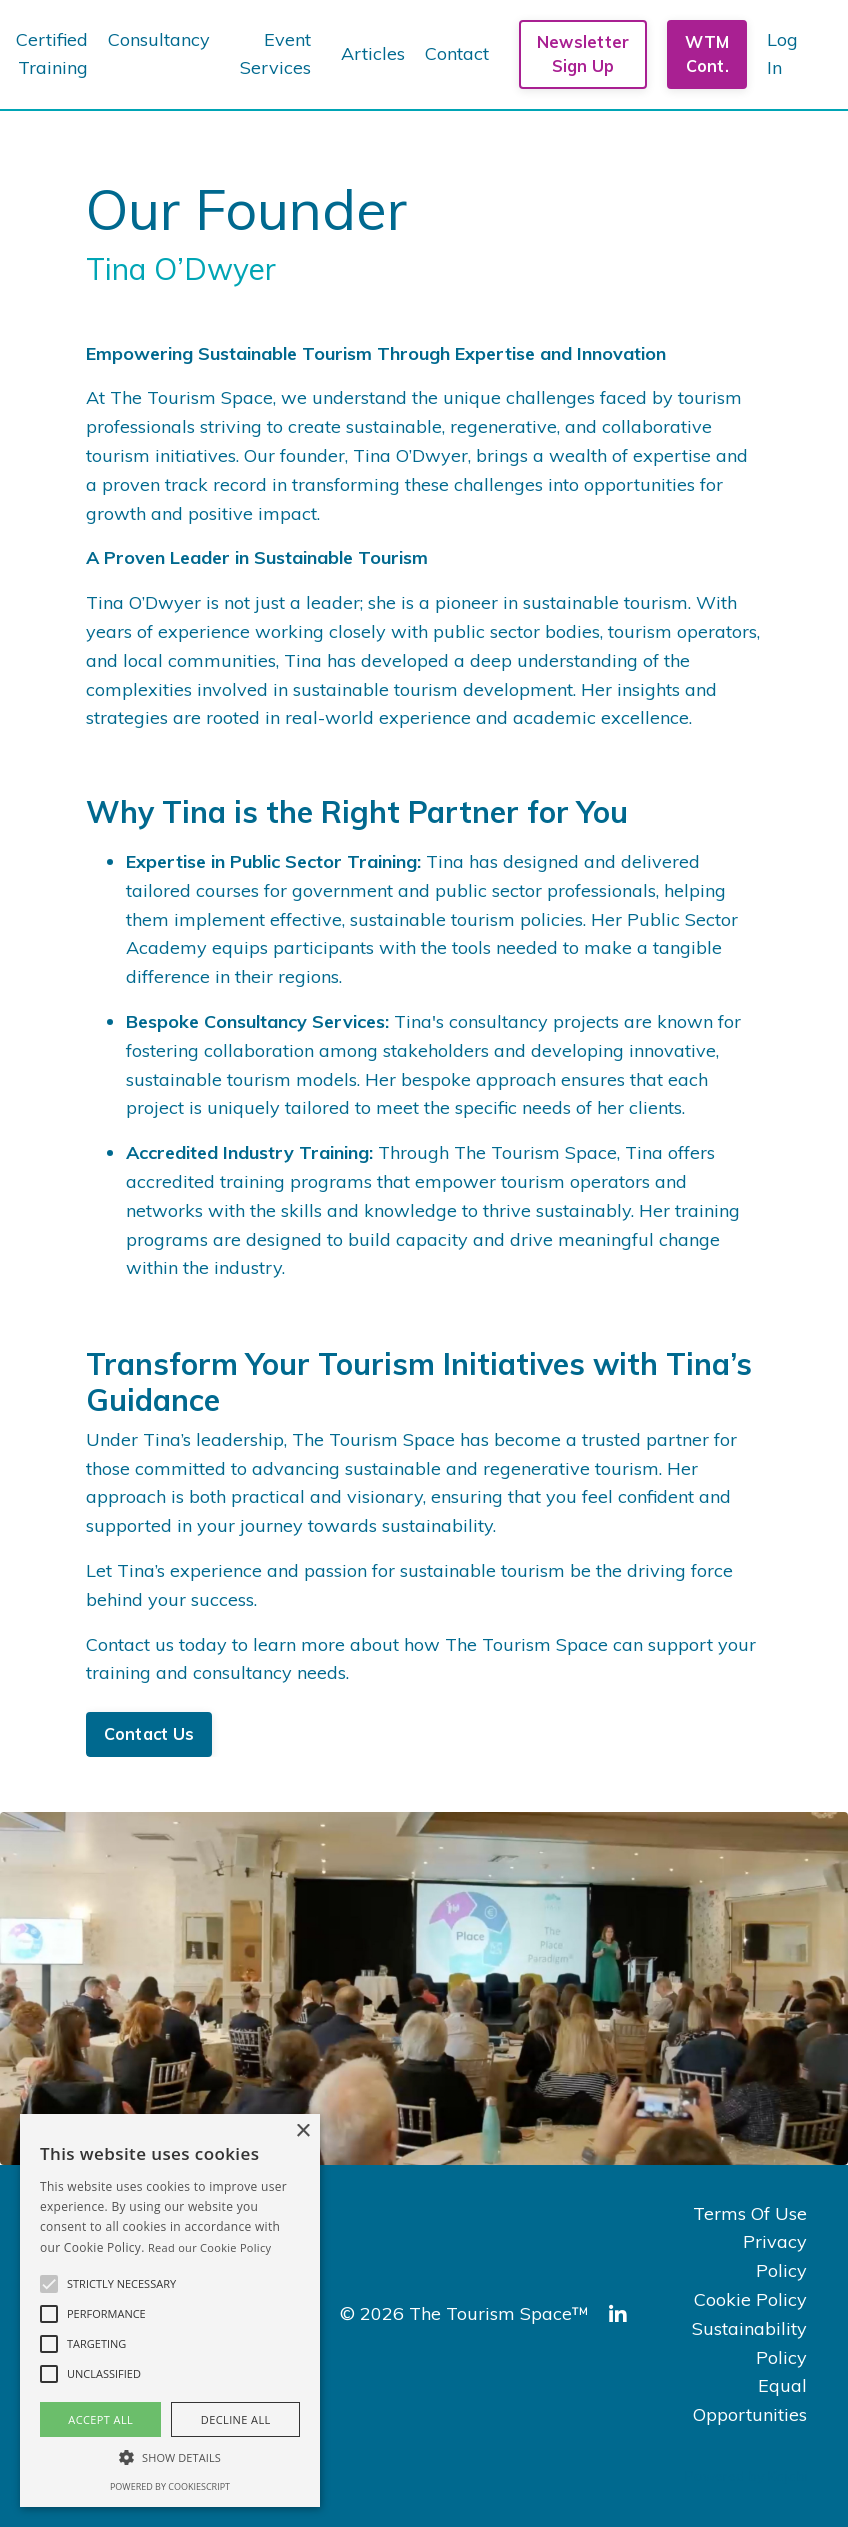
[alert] (170, 2310)
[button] (49, 2284)
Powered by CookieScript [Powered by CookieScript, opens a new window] (170, 2486)
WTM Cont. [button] (707, 54)
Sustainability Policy (749, 2343)
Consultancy (159, 39)
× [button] (302, 2131)
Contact (457, 53)
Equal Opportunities (750, 2400)
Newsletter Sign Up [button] (583, 54)
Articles (373, 53)
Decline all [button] (236, 2419)
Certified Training (52, 54)
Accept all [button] (100, 2419)
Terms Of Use (750, 2213)
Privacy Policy (775, 2256)
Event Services (275, 54)
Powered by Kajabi (746, 2476)
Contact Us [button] (149, 1734)
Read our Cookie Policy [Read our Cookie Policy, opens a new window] (209, 2247)
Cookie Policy (750, 2299)
